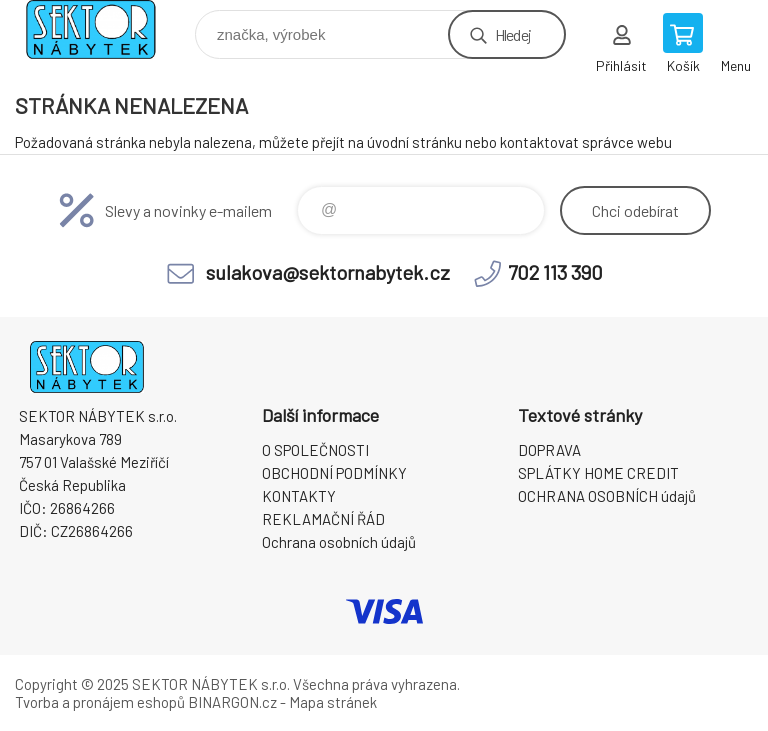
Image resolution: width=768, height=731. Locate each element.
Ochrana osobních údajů (339, 542)
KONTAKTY (299, 496)
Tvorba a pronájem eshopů (100, 702)
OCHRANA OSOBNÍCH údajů (607, 496)
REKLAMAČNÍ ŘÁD (323, 519)
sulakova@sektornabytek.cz (328, 272)
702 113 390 (555, 272)
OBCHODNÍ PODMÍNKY (334, 473)
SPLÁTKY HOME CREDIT (598, 473)
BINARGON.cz (232, 702)
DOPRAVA (549, 450)
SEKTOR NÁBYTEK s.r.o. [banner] (103, 29)
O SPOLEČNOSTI (315, 450)
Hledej (513, 34)
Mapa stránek (333, 702)
